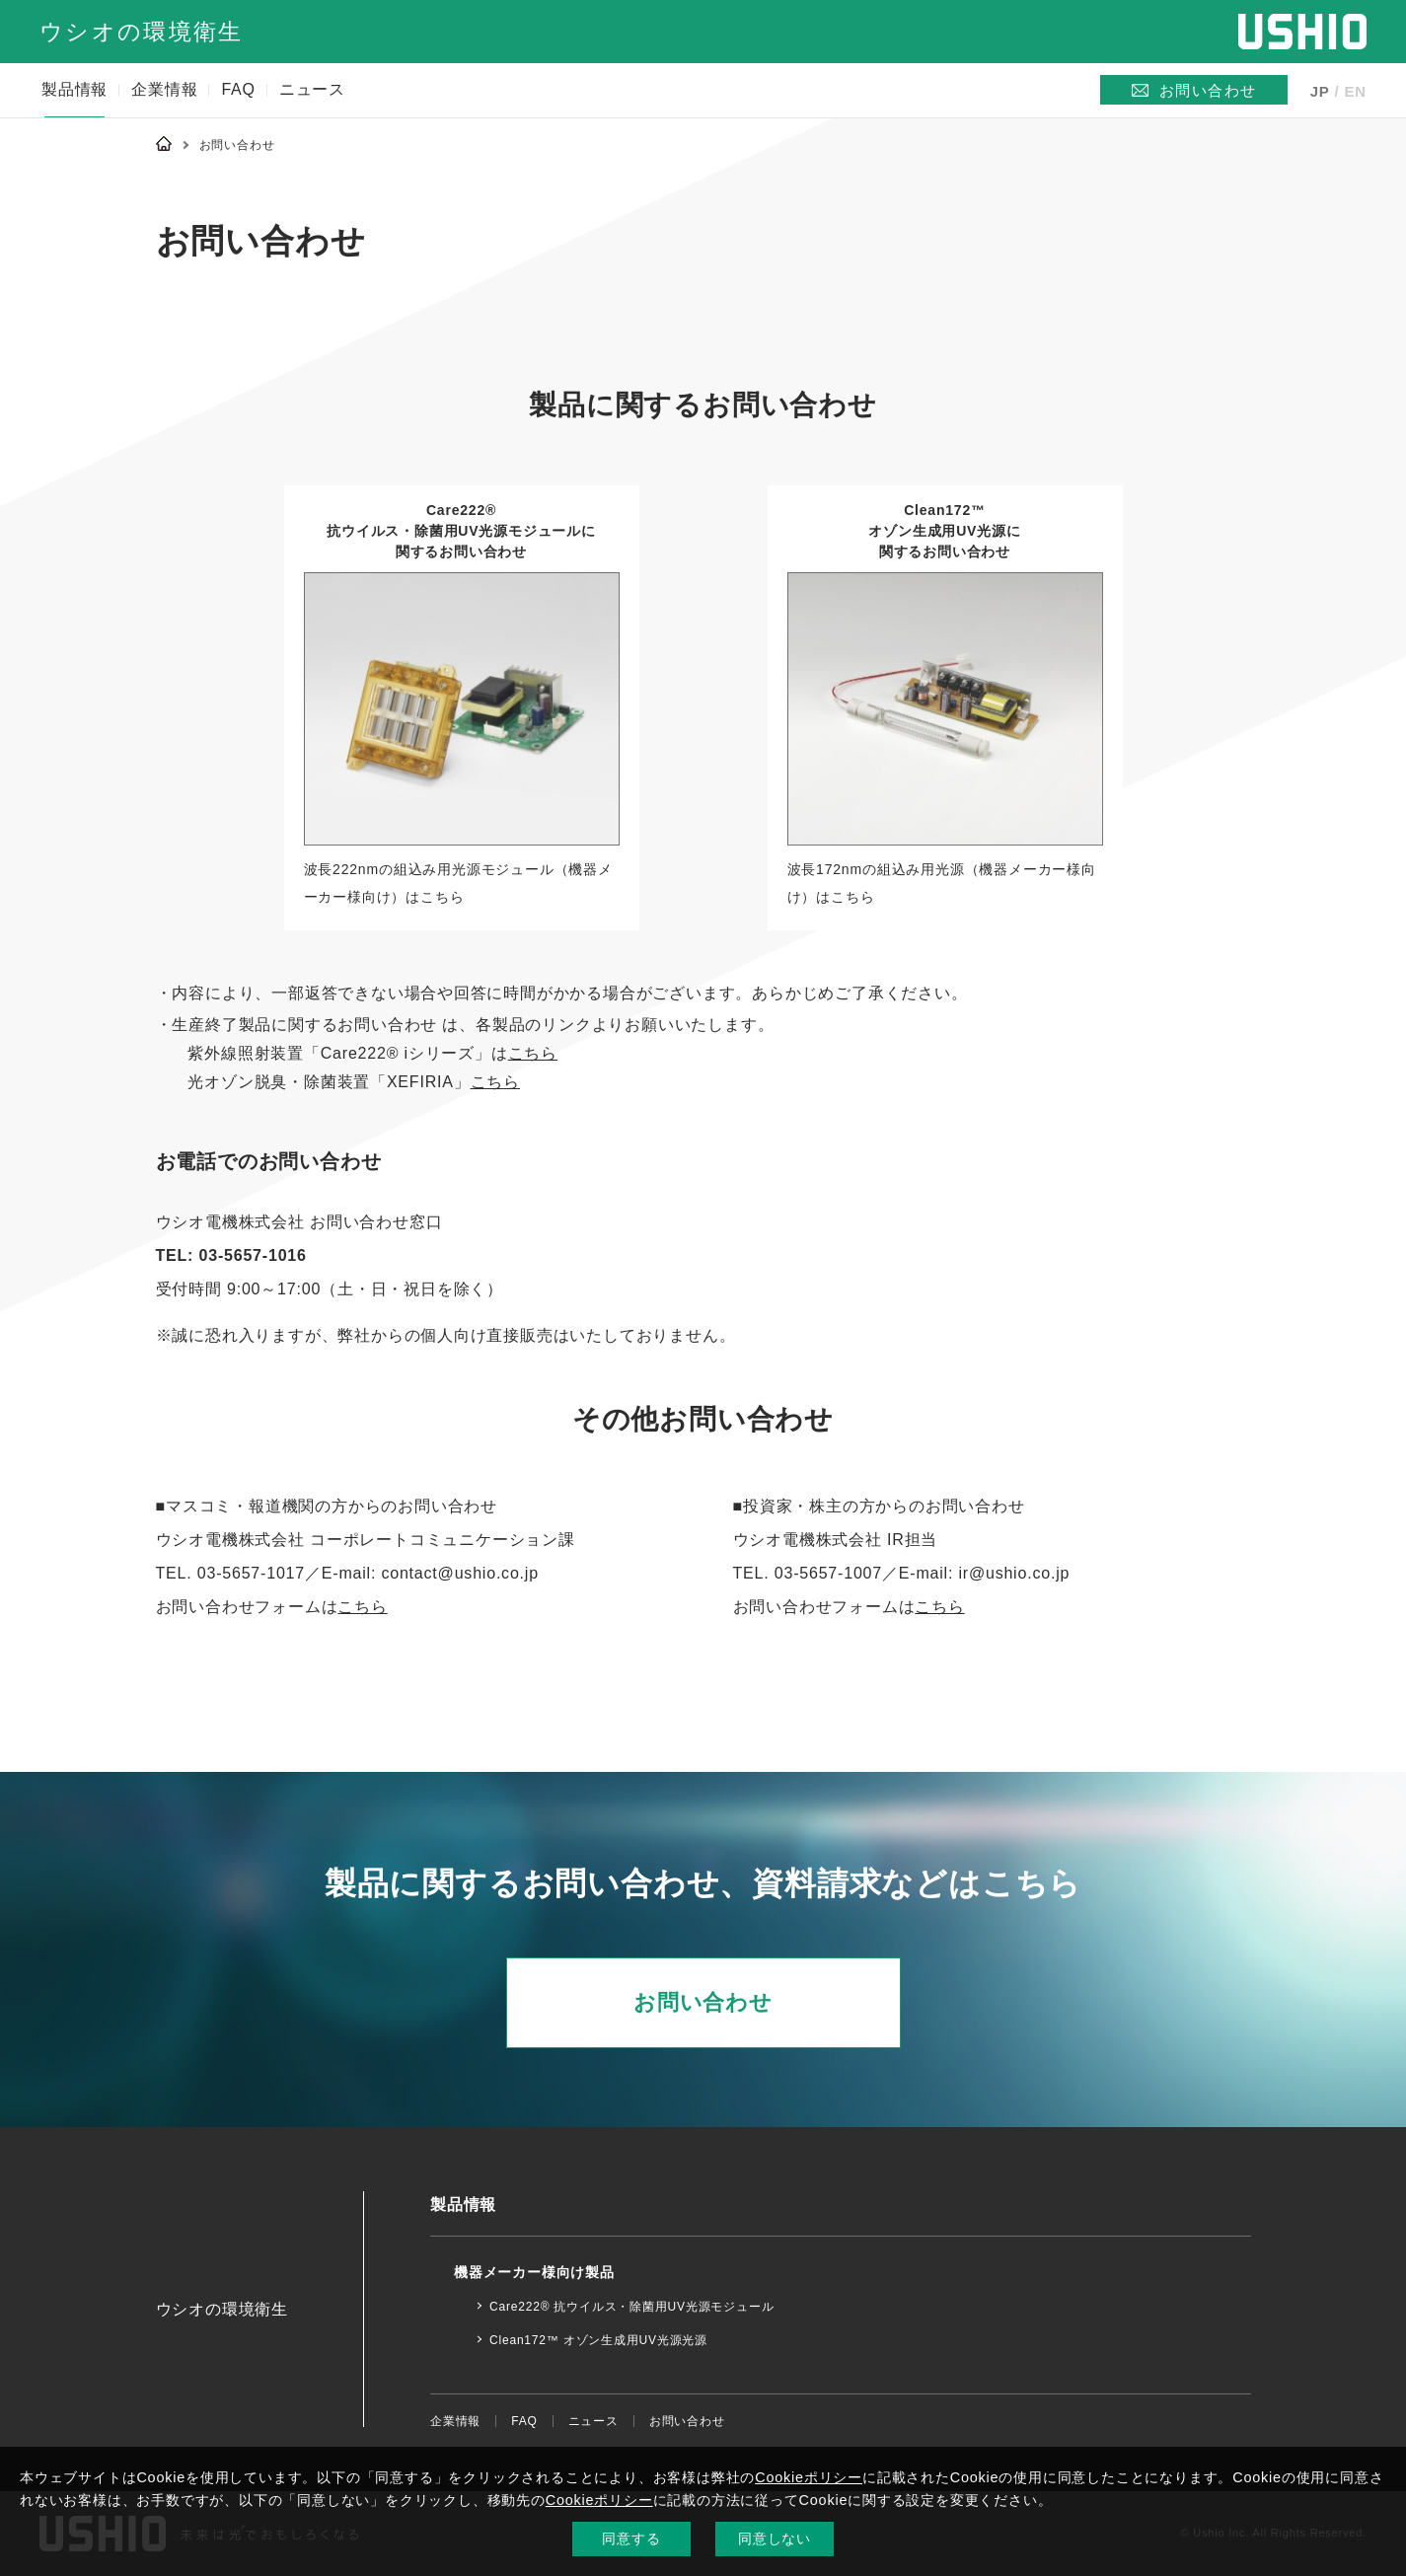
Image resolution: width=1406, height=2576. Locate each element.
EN (1356, 91)
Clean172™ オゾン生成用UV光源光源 (598, 2340)
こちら (532, 1053)
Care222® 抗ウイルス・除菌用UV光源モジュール (631, 2307)
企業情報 (164, 89)
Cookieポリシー (808, 2477)
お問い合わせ (703, 2002)
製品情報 (74, 89)
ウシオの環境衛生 (141, 31)
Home (164, 143)
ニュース (312, 89)
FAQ (238, 89)
